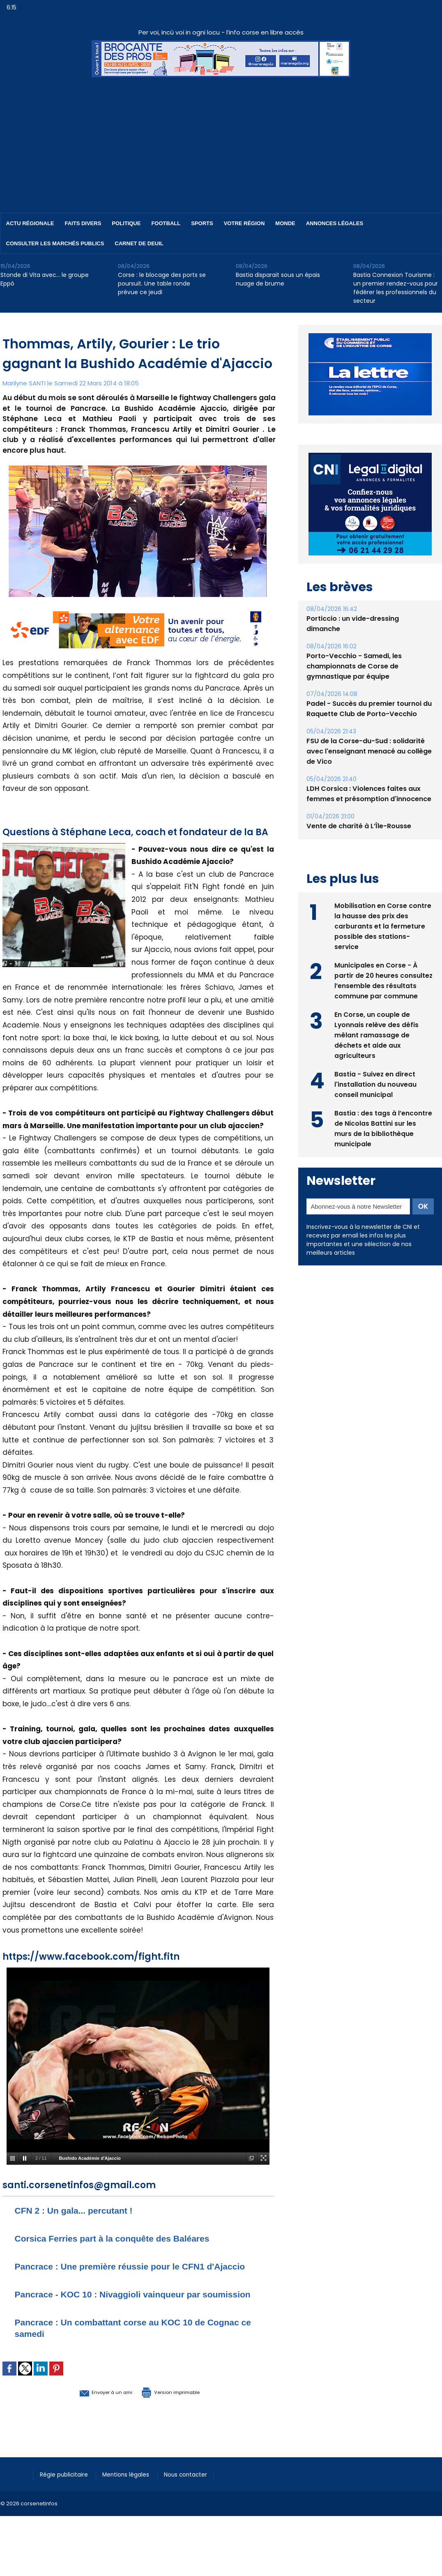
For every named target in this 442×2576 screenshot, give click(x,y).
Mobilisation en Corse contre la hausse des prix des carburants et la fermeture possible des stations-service (383, 925)
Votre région (244, 223)
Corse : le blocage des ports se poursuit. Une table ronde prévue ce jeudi (162, 283)
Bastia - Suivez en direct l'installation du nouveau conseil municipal (375, 1084)
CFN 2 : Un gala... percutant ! (82, 2210)
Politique (126, 223)
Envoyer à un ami (93, 2414)
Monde (285, 223)
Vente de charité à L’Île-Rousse (358, 826)
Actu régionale (30, 223)
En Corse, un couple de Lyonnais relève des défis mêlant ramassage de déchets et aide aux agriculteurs (376, 1034)
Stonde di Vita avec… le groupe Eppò (44, 279)
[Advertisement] (221, 138)
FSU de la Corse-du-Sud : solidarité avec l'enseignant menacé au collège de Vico (369, 751)
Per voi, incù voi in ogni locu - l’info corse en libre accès (221, 32)
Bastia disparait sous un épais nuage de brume (278, 279)
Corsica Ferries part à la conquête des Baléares (126, 2238)
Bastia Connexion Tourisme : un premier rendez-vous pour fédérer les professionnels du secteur (395, 288)
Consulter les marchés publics (55, 243)
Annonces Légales (334, 223)
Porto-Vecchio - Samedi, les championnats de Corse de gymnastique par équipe (353, 666)
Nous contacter (197, 2497)
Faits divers (83, 223)
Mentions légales (134, 2497)
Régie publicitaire (66, 2497)
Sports (202, 223)
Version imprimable (181, 2414)
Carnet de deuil (139, 243)
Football (165, 223)
